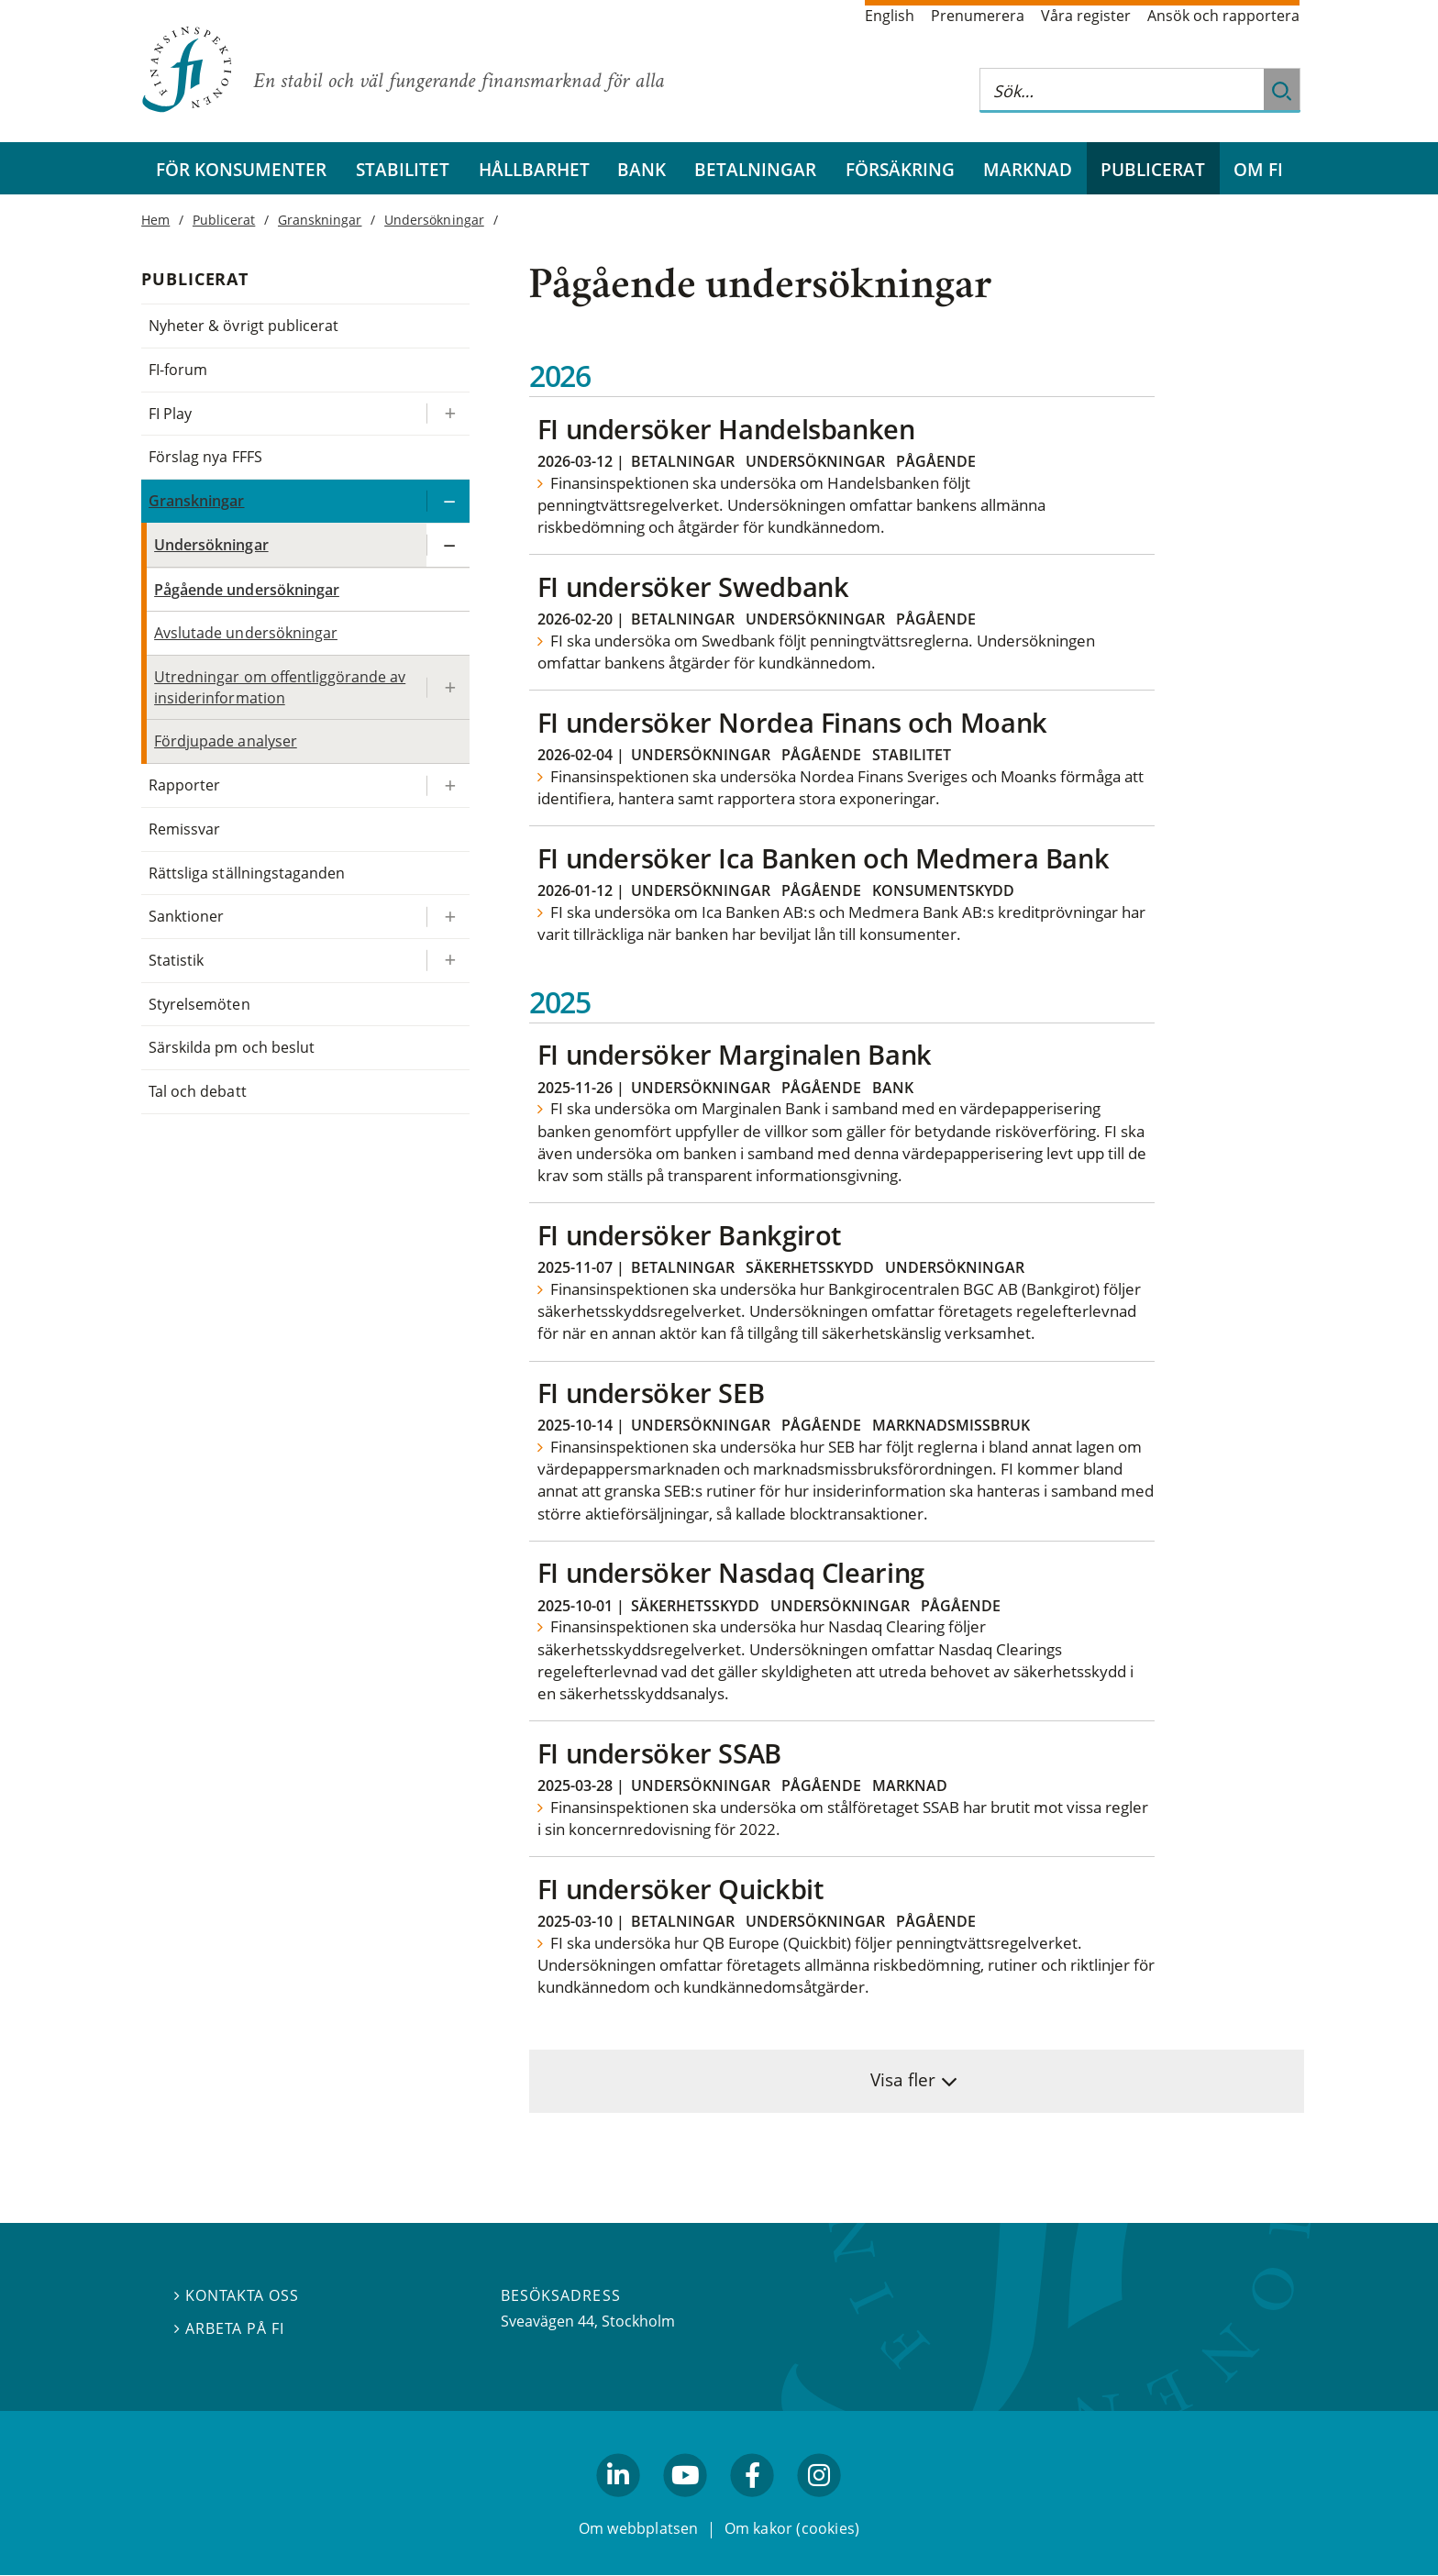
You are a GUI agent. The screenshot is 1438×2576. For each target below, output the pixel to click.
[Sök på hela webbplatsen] (1121, 90)
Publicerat (1153, 169)
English (889, 16)
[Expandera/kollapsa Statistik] (447, 960)
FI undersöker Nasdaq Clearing (730, 1572)
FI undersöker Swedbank (693, 586)
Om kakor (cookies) (792, 2528)
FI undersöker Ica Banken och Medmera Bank (823, 858)
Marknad (1027, 169)
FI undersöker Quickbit (680, 1889)
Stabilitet (402, 169)
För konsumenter (241, 169)
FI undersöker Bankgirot (689, 1235)
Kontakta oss (236, 2296)
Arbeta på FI (229, 2328)
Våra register (1086, 16)
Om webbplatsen (639, 2528)
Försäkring (900, 169)
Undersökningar (815, 461)
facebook (753, 2505)
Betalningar (755, 169)
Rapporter (184, 785)
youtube (685, 2505)
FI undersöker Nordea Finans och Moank (792, 722)
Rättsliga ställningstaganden (247, 873)
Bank (641, 169)
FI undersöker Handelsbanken (726, 429)
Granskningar (320, 219)
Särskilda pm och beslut (232, 1047)
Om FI (1258, 169)
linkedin (618, 2505)
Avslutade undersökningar (245, 633)
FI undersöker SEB (651, 1392)
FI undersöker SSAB (659, 1753)
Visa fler (902, 2079)
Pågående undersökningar (246, 590)
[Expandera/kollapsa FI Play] (447, 414)
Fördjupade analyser (225, 741)
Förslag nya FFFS (205, 457)
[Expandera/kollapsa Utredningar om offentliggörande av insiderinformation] (447, 687)
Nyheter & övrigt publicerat (243, 325)
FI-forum (178, 369)
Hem (155, 219)
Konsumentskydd (943, 890)
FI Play (170, 414)
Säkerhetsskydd (810, 1267)
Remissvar (184, 829)
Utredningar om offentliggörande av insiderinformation (279, 687)
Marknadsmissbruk (951, 1425)
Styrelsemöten (199, 1004)
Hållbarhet (534, 169)
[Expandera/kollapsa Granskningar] (447, 501)
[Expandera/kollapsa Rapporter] (447, 785)
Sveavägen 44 (547, 2321)
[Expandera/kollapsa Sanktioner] (447, 916)
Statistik (176, 960)
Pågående (936, 461)
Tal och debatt (197, 1091)
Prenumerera (977, 16)
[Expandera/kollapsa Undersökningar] (447, 545)
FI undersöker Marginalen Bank (734, 1054)
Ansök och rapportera (1223, 16)
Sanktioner (186, 916)
